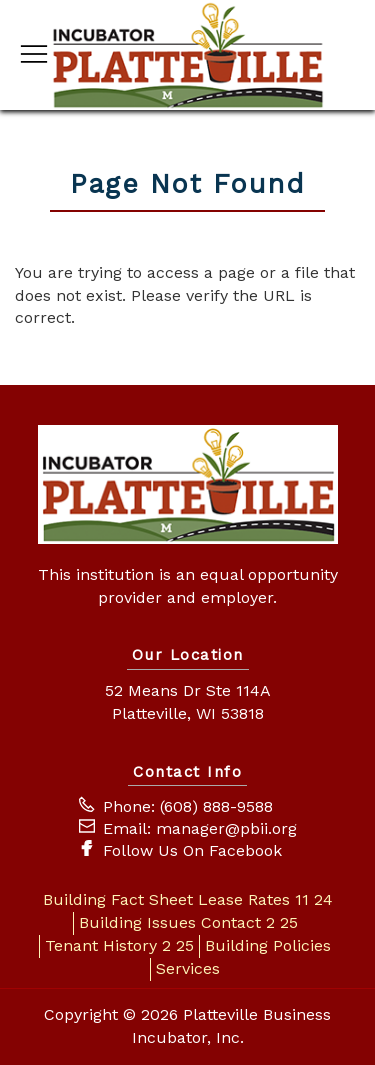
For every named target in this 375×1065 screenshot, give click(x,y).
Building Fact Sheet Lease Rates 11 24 (188, 899)
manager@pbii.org (226, 828)
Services (188, 968)
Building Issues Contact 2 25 (188, 922)
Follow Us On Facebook (192, 850)
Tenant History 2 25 (119, 945)
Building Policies (268, 945)
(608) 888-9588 (216, 806)
